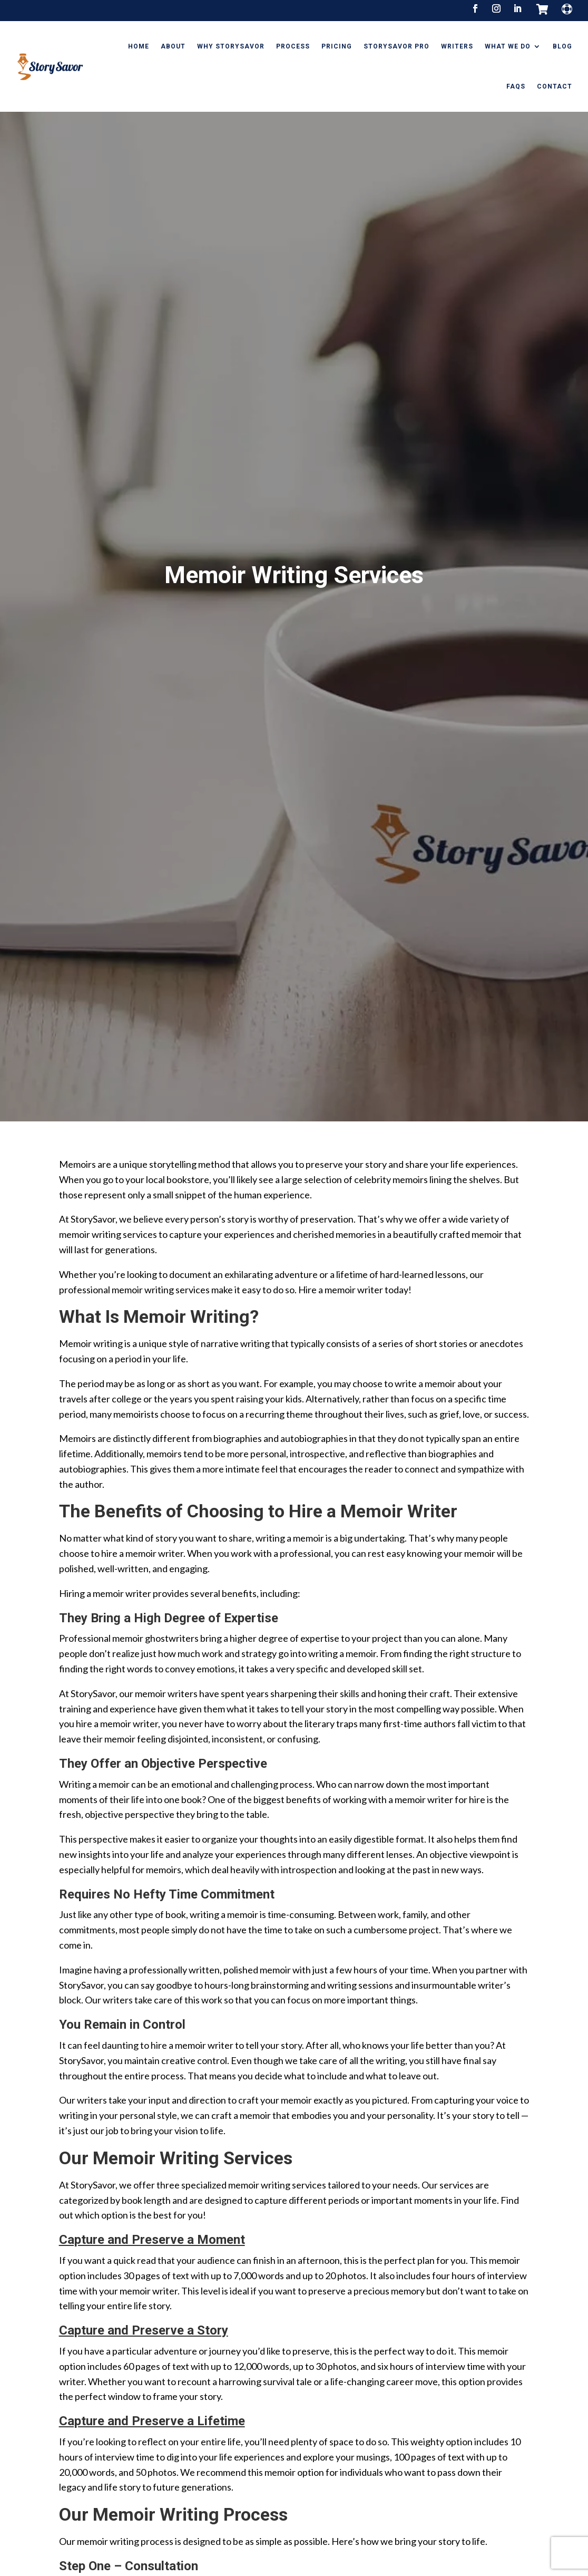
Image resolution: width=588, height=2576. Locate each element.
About (173, 46)
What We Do (508, 46)
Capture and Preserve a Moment (152, 2317)
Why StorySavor (230, 46)
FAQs (515, 86)
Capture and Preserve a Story (143, 2408)
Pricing (336, 46)
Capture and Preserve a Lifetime (152, 2499)
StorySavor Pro (396, 46)
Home (138, 46)
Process (293, 46)
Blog (562, 46)
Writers (457, 46)
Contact (554, 86)
